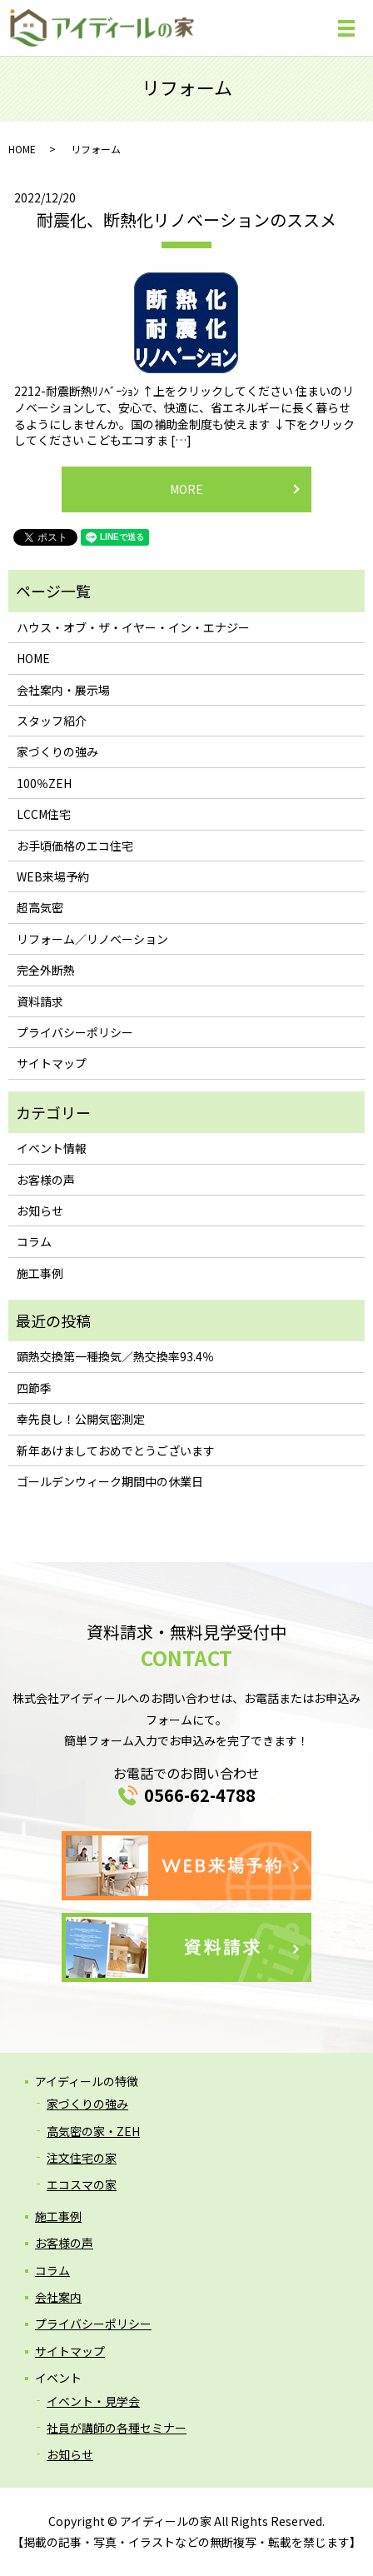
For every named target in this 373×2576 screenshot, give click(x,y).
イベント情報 (52, 1148)
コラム (34, 1241)
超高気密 (40, 907)
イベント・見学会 (93, 2401)
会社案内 (58, 2297)
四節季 (34, 1388)
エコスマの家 (82, 2184)
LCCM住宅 (44, 814)
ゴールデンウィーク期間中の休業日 (110, 1481)
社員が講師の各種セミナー (116, 2427)
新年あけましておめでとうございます (116, 1450)
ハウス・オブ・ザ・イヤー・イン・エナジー (133, 627)
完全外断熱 (46, 969)
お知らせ (40, 1210)
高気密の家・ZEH (93, 2131)
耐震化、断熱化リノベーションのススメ (186, 219)
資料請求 (40, 1001)
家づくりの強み (57, 751)
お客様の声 (46, 1179)
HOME (22, 149)
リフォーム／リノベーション (92, 939)
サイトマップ (52, 1063)
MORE (186, 489)
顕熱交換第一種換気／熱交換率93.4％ (115, 1356)
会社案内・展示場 (63, 689)
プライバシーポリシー (75, 1032)
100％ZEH (44, 783)
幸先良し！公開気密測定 (81, 1418)
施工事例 (40, 1273)
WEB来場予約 (53, 876)
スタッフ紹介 (52, 720)
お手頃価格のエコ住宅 (75, 845)
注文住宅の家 (82, 2157)
